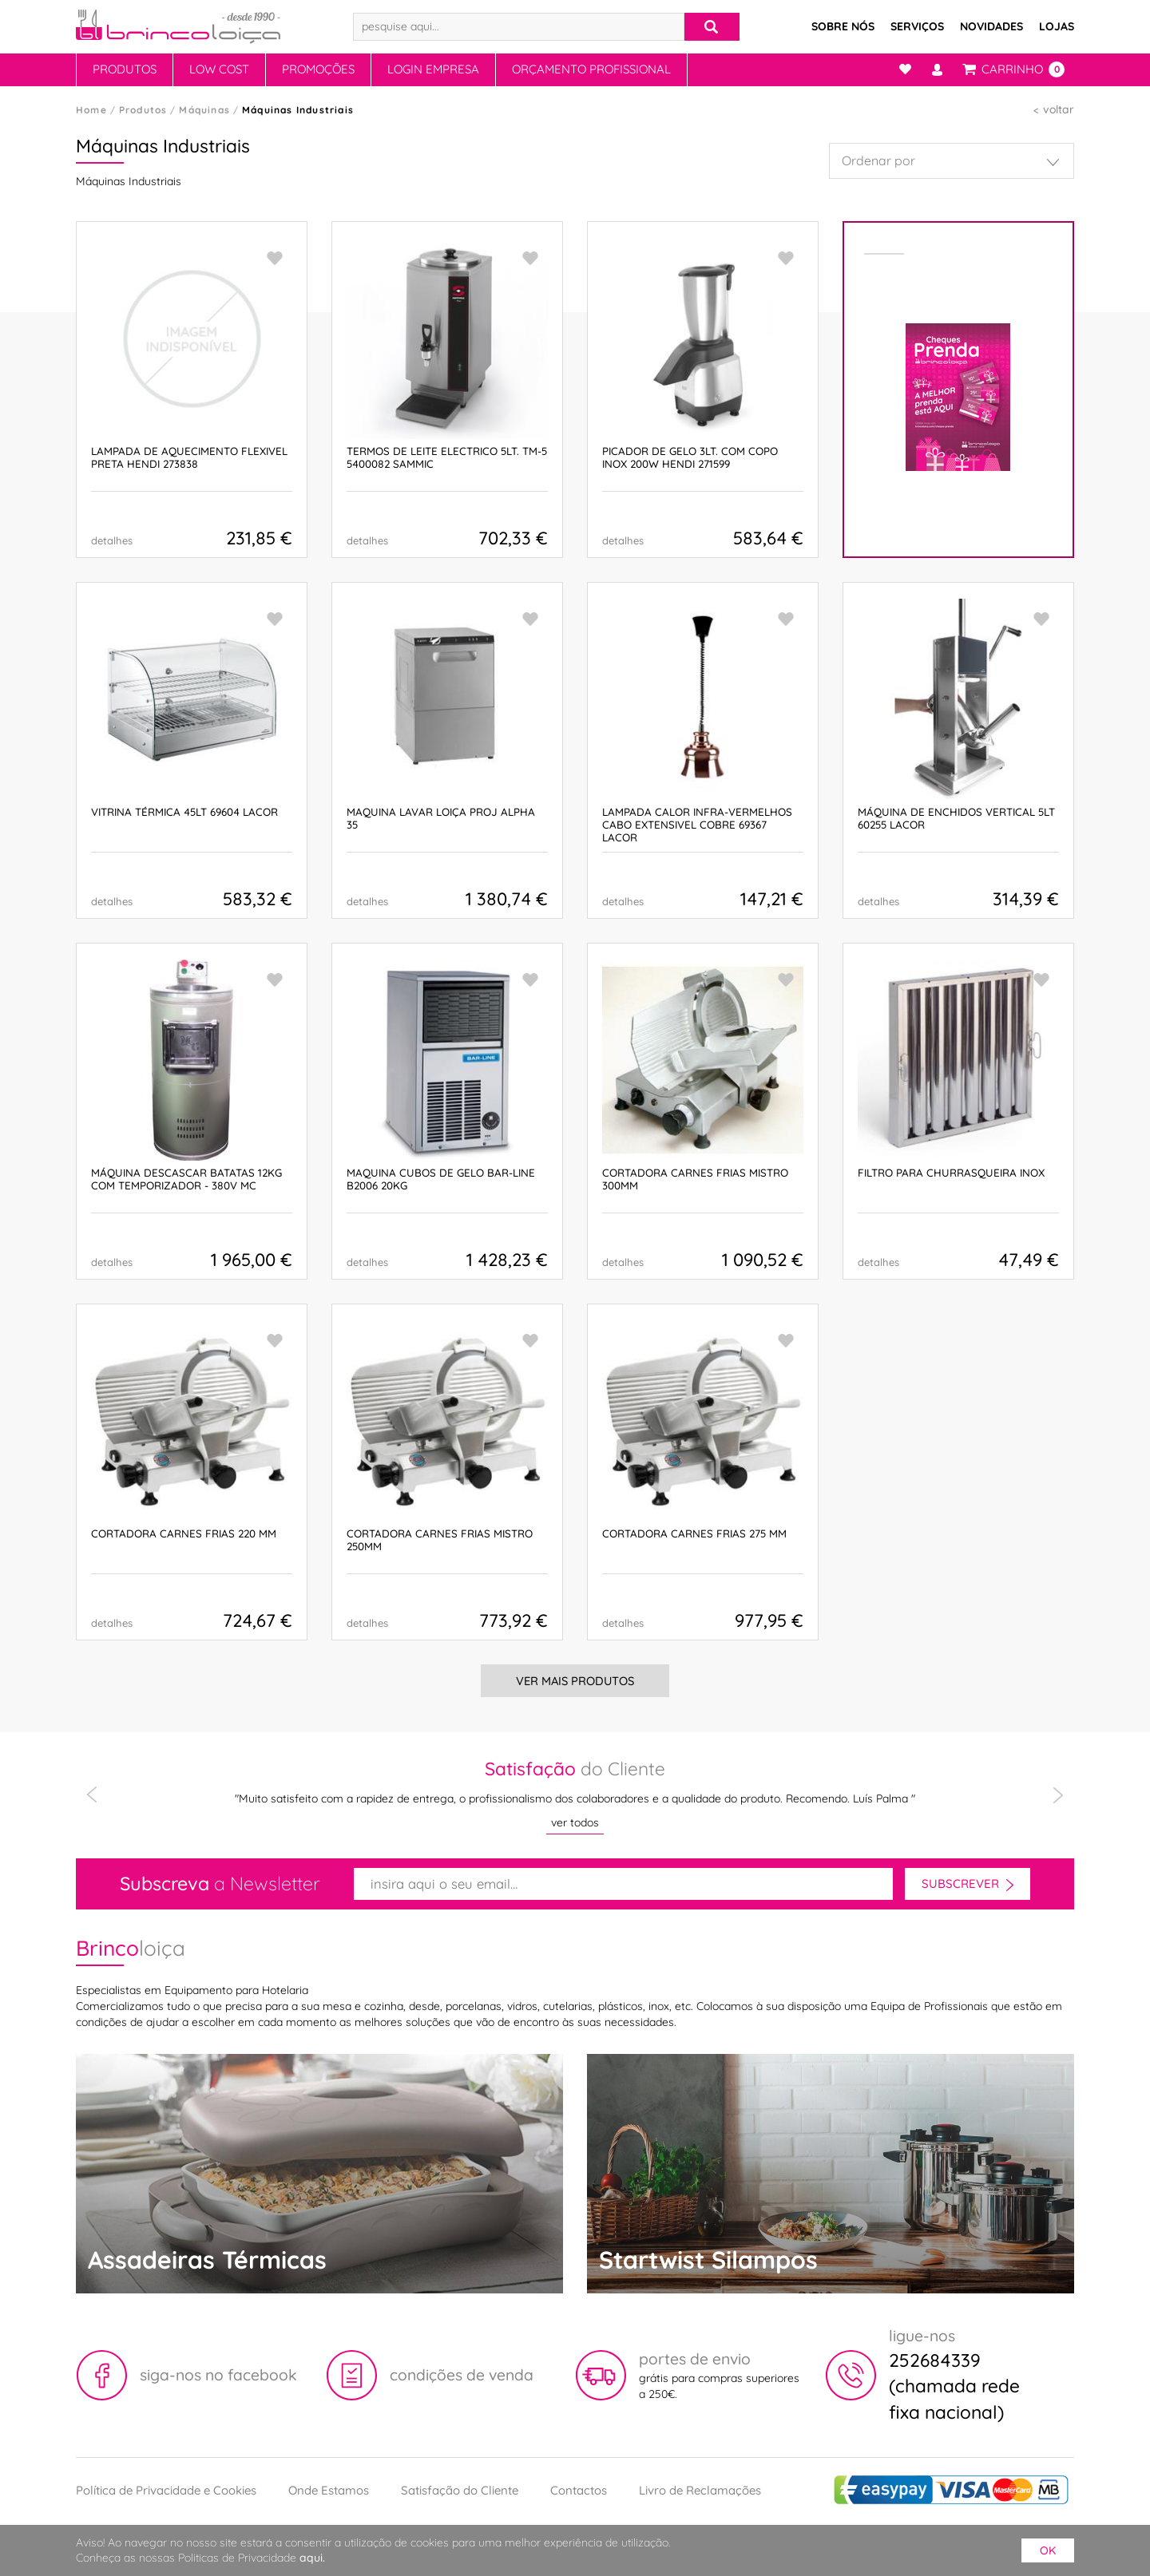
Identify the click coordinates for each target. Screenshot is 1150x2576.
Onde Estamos (328, 2490)
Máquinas (204, 110)
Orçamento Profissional (591, 69)
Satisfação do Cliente (459, 2490)
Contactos (578, 2490)
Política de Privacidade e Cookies (166, 2490)
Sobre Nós (842, 26)
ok (1048, 2550)
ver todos (575, 1822)
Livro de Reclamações (700, 2490)
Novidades (991, 26)
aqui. (312, 2557)
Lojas (1056, 26)
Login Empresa (433, 69)
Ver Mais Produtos (575, 1680)
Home (91, 110)
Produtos (125, 69)
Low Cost (219, 69)
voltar (1058, 109)
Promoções (318, 69)
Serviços (917, 26)
